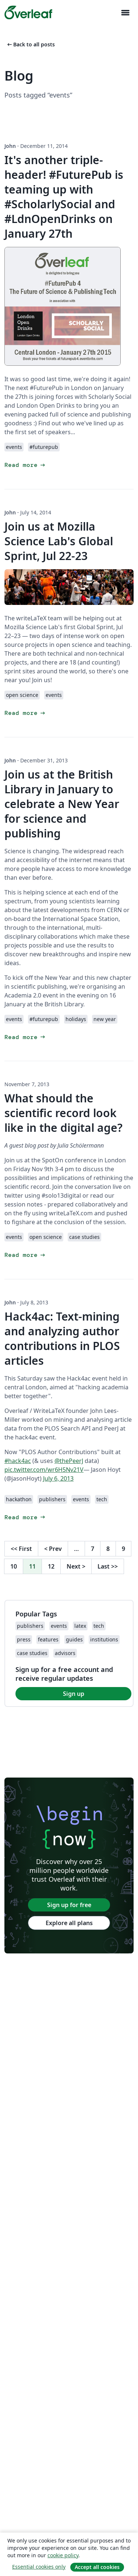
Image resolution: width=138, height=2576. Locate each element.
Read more (25, 465)
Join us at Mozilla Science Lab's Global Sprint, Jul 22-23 (58, 541)
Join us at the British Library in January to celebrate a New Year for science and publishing (61, 804)
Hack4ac (79, 1378)
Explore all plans (69, 1923)
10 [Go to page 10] (13, 1566)
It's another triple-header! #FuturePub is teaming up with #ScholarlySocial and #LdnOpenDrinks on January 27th (63, 196)
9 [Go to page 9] (123, 1549)
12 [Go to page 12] (51, 1566)
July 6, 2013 (58, 1478)
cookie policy (62, 2555)
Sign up (73, 1694)
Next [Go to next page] (76, 1566)
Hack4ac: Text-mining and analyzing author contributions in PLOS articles (62, 1338)
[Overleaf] (28, 12)
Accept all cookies (97, 2566)
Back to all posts (30, 44)
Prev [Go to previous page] (53, 1549)
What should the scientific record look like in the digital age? (63, 1113)
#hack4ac (17, 1461)
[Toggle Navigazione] (125, 12)
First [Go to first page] (21, 1549)
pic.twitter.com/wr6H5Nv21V (44, 1470)
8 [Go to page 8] (108, 1549)
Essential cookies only (39, 2566)
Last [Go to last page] (108, 1566)
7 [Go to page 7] (92, 1549)
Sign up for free (69, 1905)
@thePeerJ (68, 1461)
